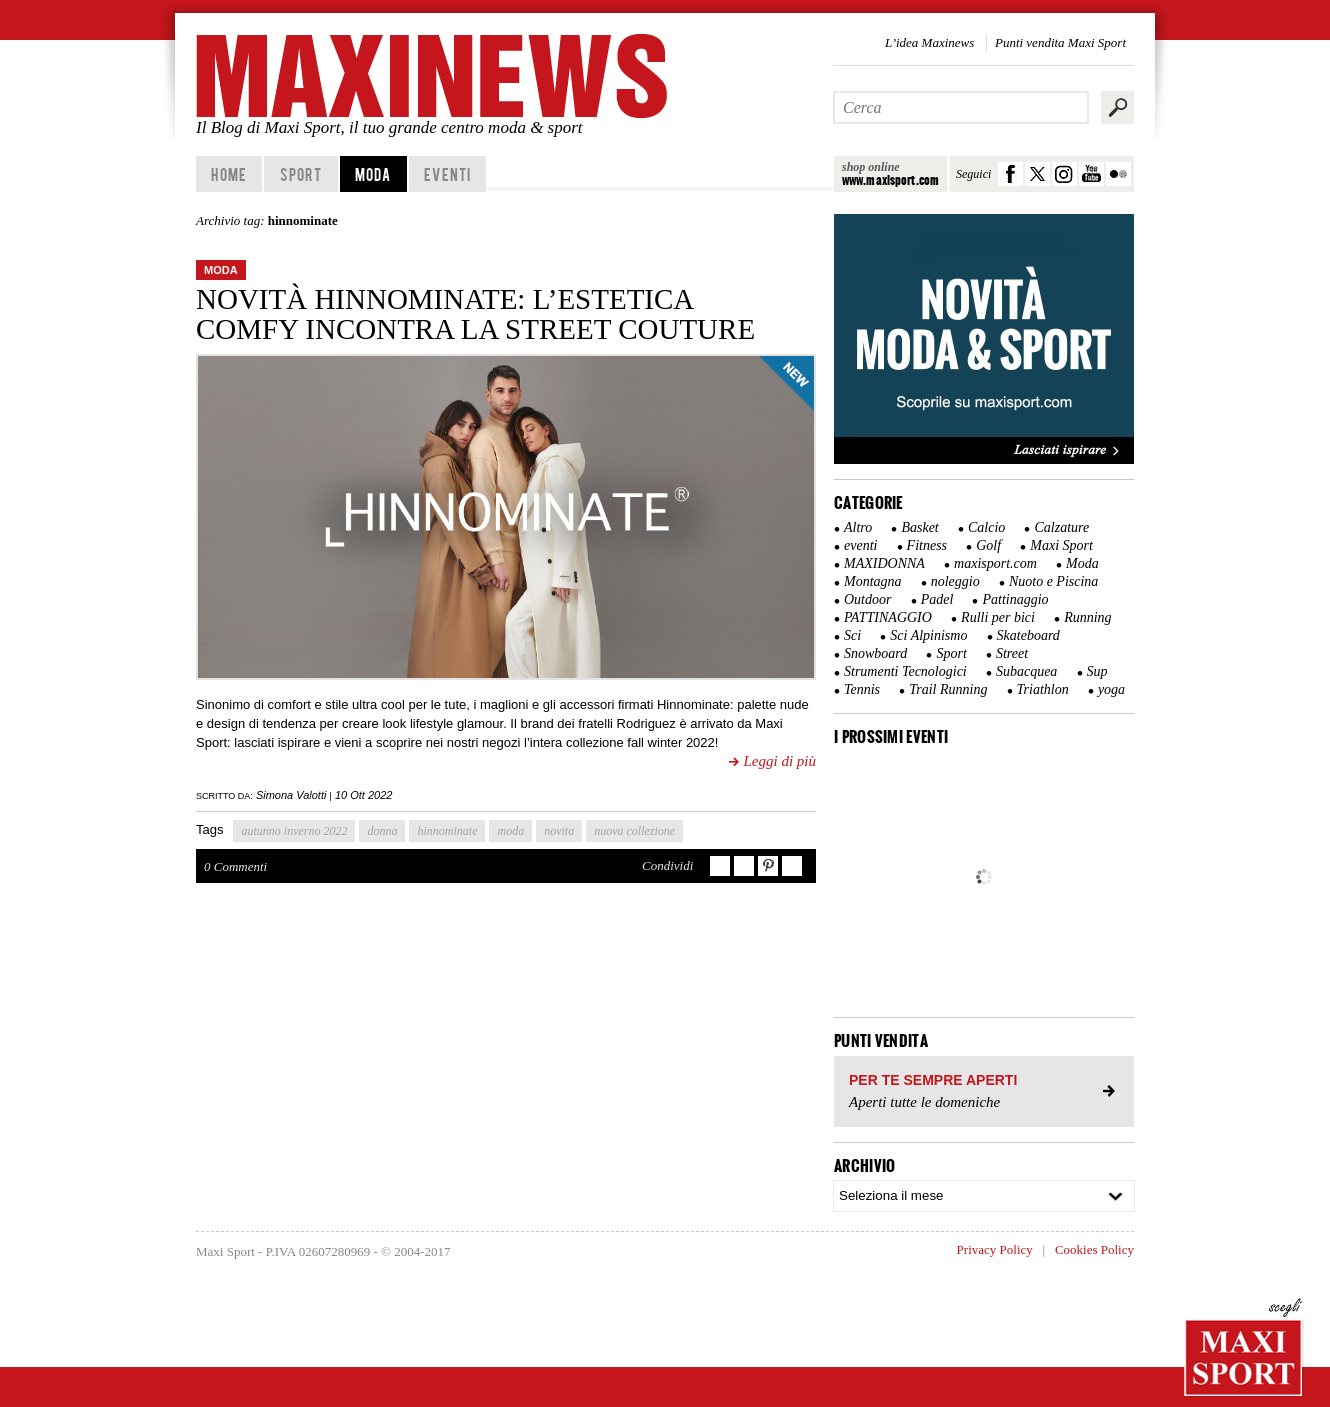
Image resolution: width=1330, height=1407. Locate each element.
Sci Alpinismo (928, 635)
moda (510, 831)
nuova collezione (634, 831)
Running (1087, 617)
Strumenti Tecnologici (905, 671)
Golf (988, 545)
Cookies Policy (1094, 1249)
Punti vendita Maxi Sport (1060, 42)
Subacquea (1026, 671)
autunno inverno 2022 (294, 831)
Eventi (447, 174)
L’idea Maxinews (929, 42)
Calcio (986, 527)
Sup (1097, 671)
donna (382, 831)
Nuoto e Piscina (1053, 581)
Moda (373, 174)
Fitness (927, 545)
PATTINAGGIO (888, 617)
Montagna (873, 581)
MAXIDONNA (884, 563)
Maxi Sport (1061, 545)
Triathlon (1043, 689)
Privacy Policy (995, 1249)
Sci (852, 635)
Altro (858, 527)
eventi (860, 545)
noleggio (955, 581)
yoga (1111, 689)
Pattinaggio (1015, 599)
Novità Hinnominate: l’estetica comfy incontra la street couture (475, 314)
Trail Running (948, 689)
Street (1012, 653)
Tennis (862, 689)
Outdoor (867, 599)
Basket (919, 527)
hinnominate (447, 831)
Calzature (1061, 527)
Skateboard (1028, 635)
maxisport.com (995, 563)
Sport (301, 174)
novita (559, 831)
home (228, 174)
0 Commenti (235, 866)
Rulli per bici (998, 617)
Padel (937, 599)
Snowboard (875, 653)
